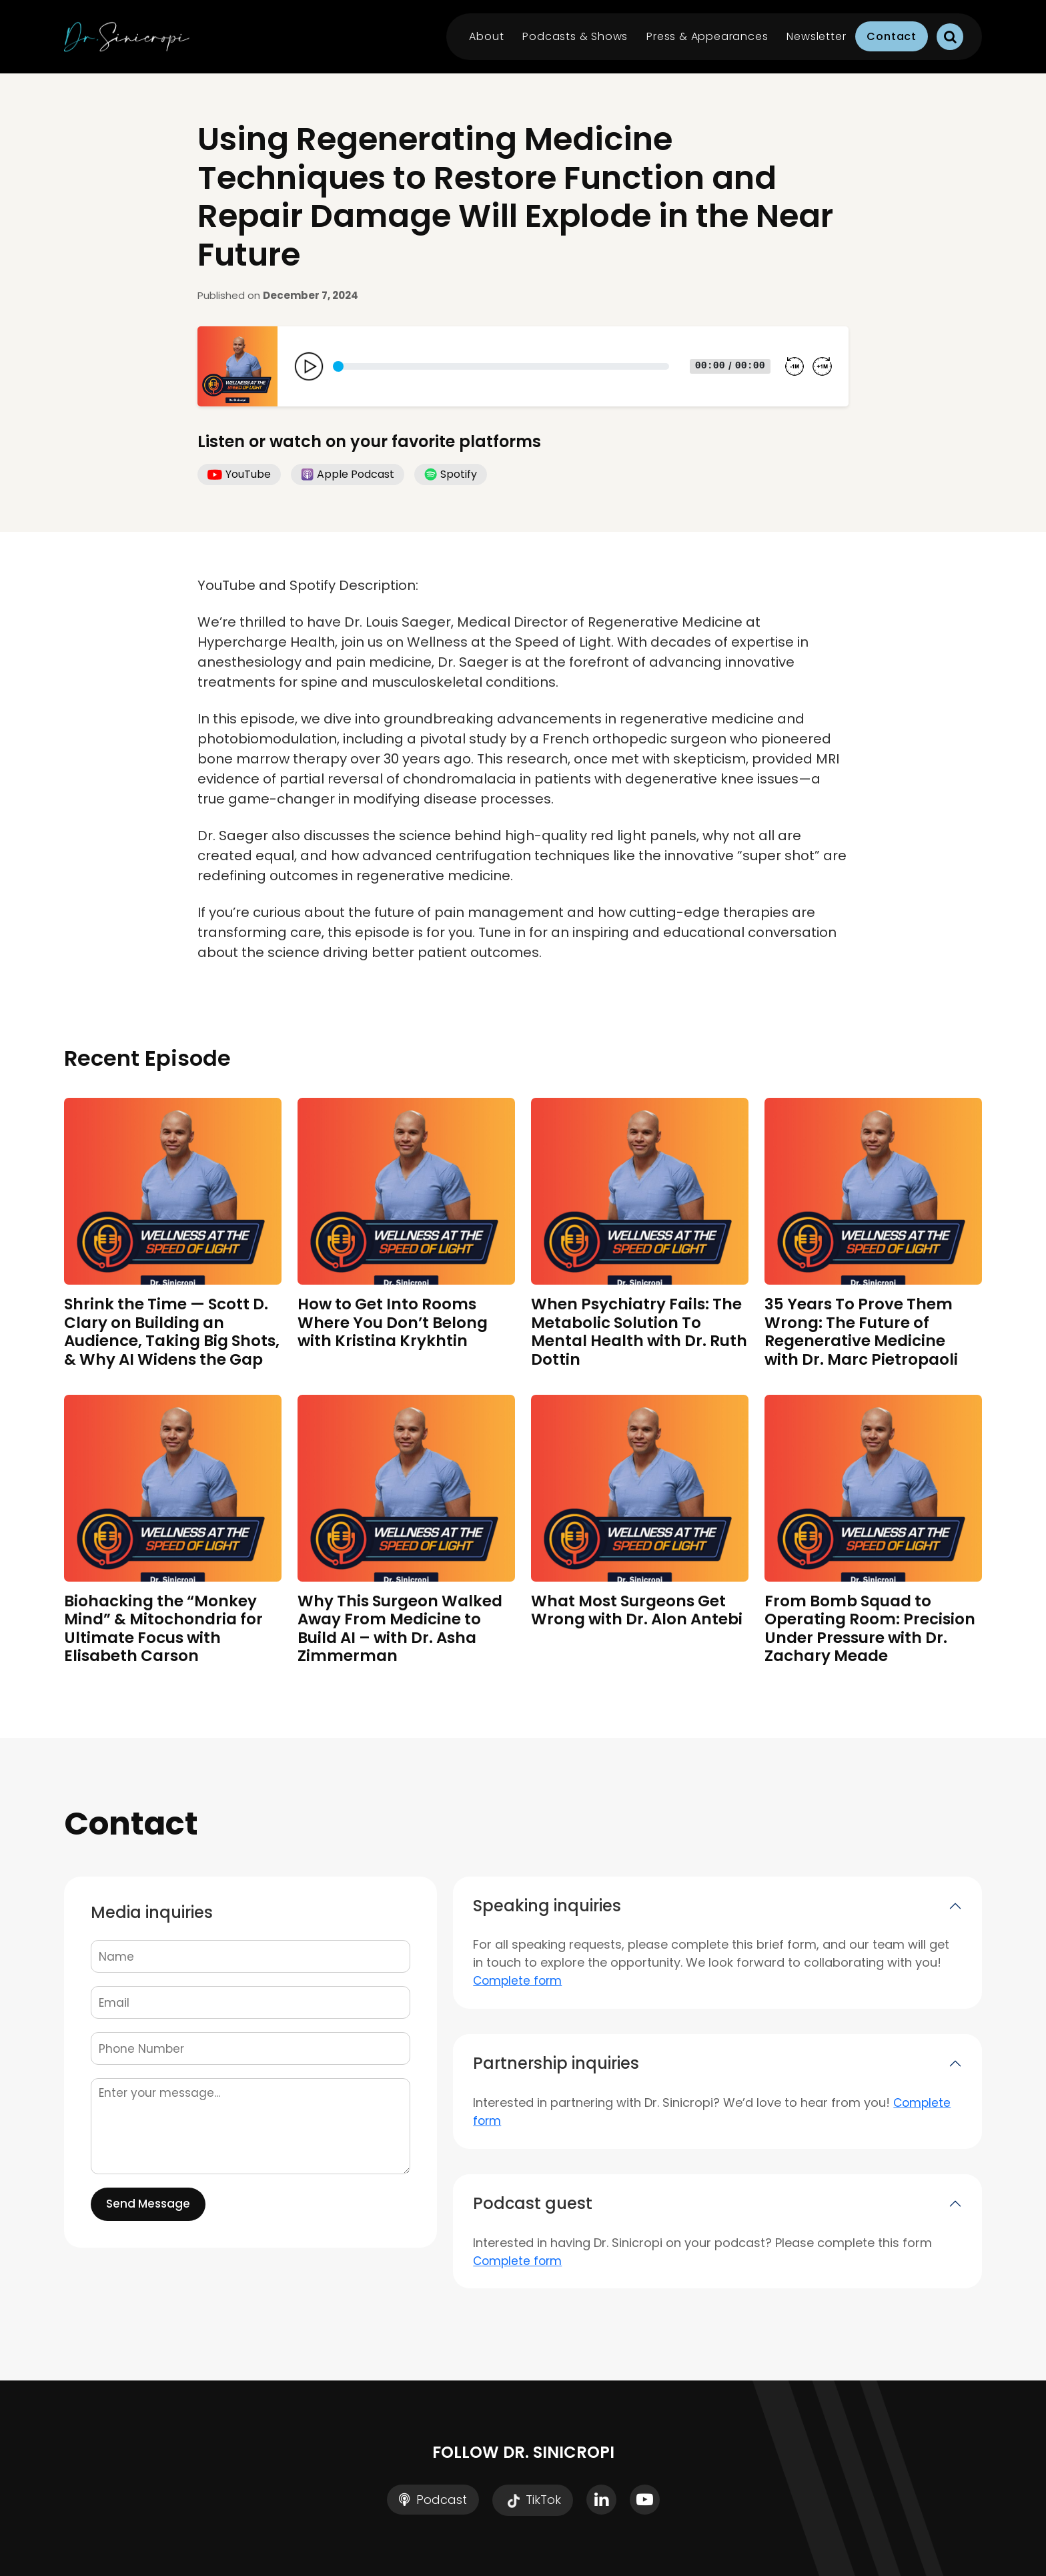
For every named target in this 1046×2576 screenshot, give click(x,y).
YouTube (239, 474)
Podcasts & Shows (575, 36)
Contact (892, 36)
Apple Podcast (347, 474)
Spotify (450, 474)
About (486, 36)
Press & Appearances (707, 36)
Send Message (148, 2204)
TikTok (532, 2500)
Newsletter (816, 36)
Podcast (433, 2499)
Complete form (517, 1981)
